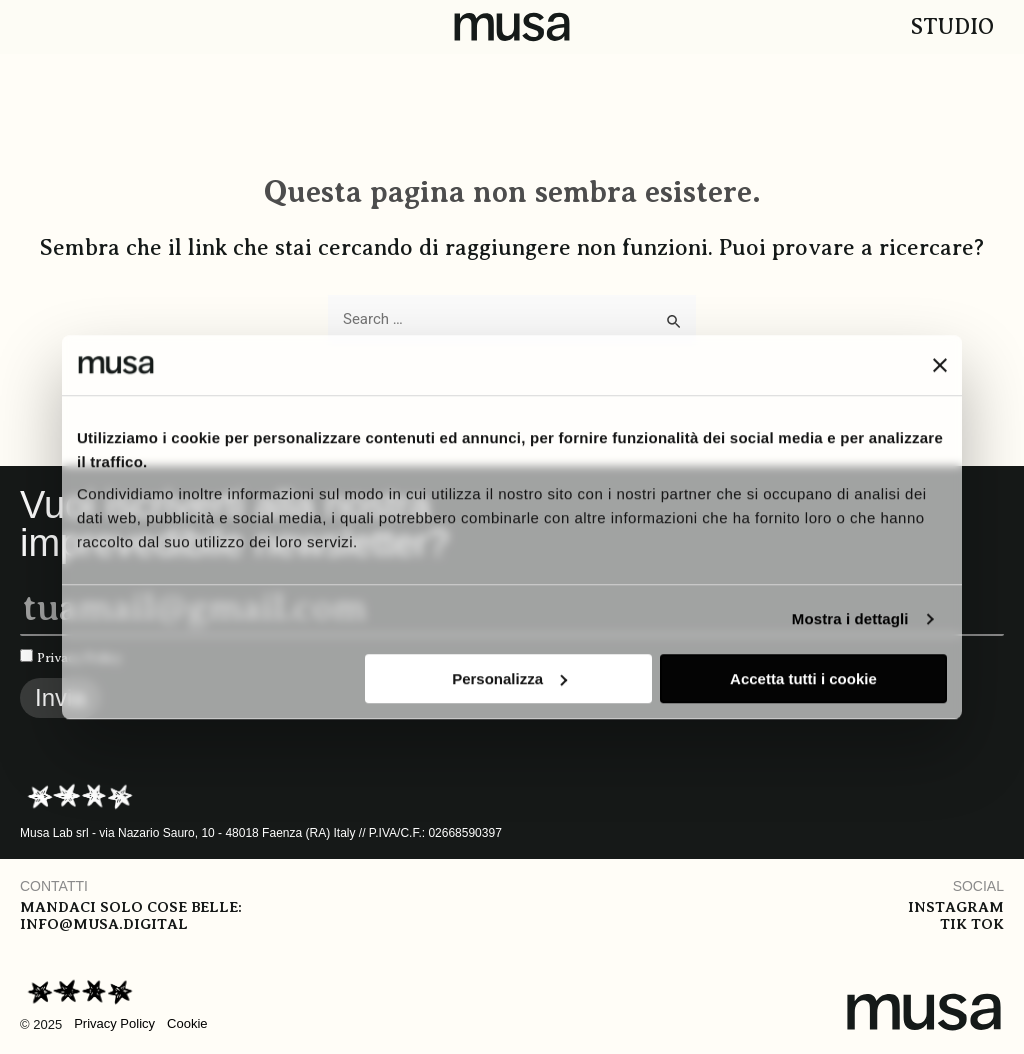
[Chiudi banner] (940, 365)
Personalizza (509, 678)
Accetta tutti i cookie (803, 678)
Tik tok (972, 924)
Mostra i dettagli (850, 618)
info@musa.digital (103, 924)
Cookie (187, 1023)
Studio (952, 26)
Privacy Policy (114, 1023)
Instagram (956, 907)
